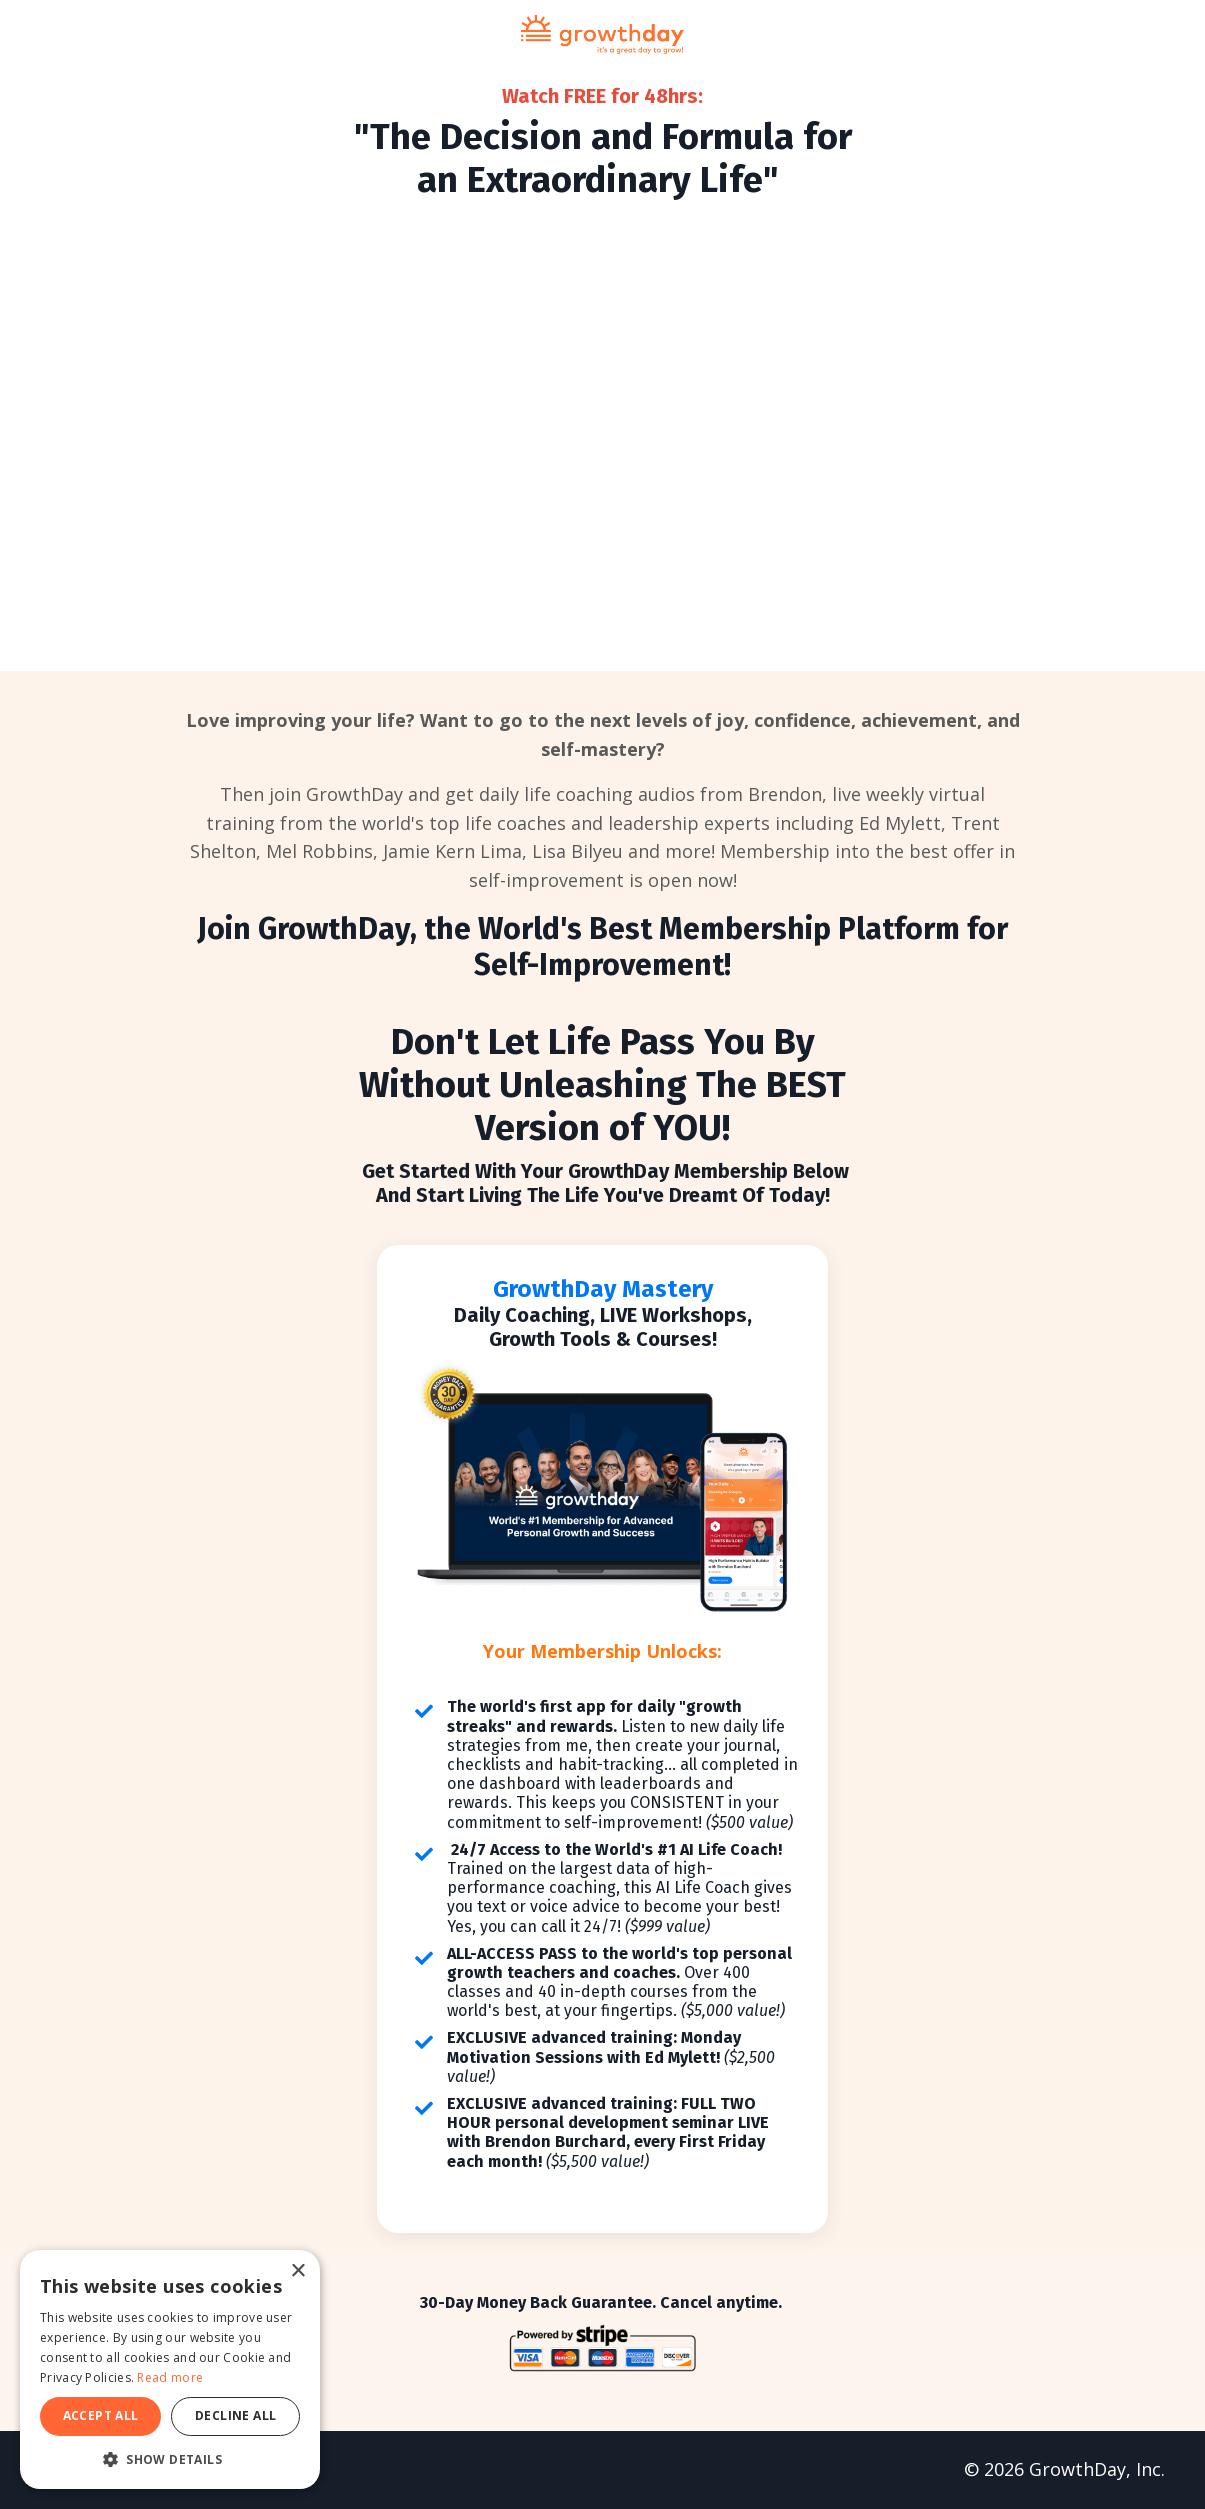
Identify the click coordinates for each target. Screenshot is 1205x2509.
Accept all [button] (101, 2415)
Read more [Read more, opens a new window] (170, 2377)
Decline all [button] (235, 2415)
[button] (170, 2459)
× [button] (297, 2271)
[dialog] (170, 2369)
